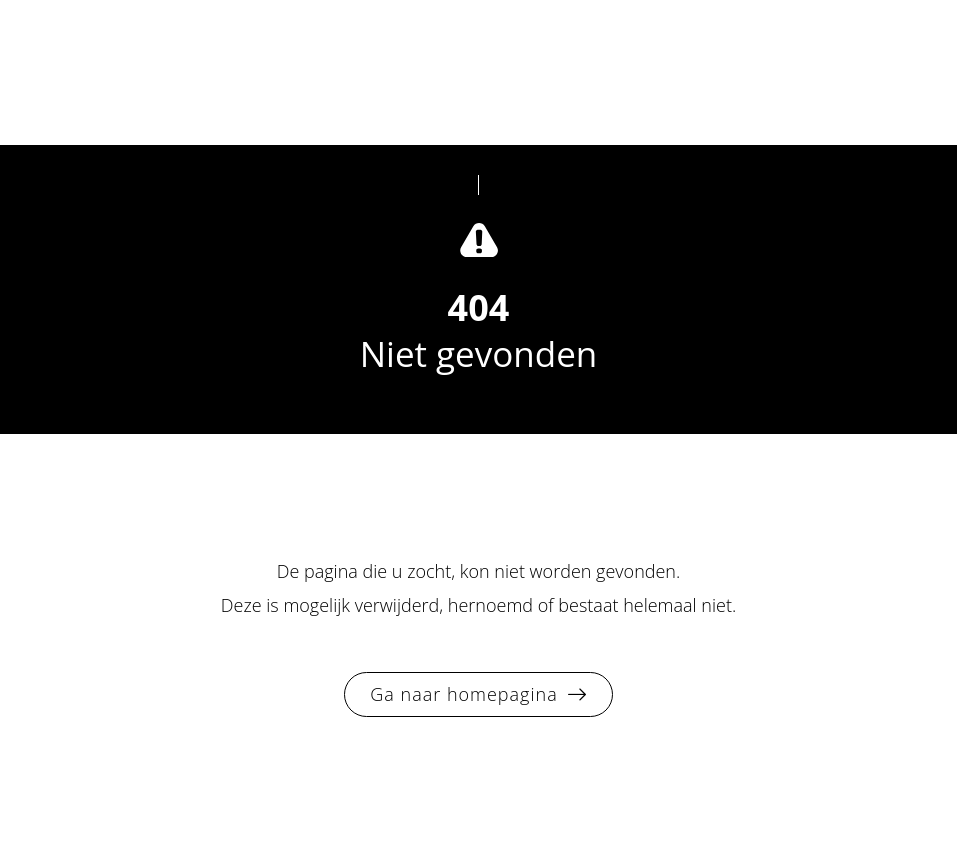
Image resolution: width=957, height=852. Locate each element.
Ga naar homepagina (463, 694)
